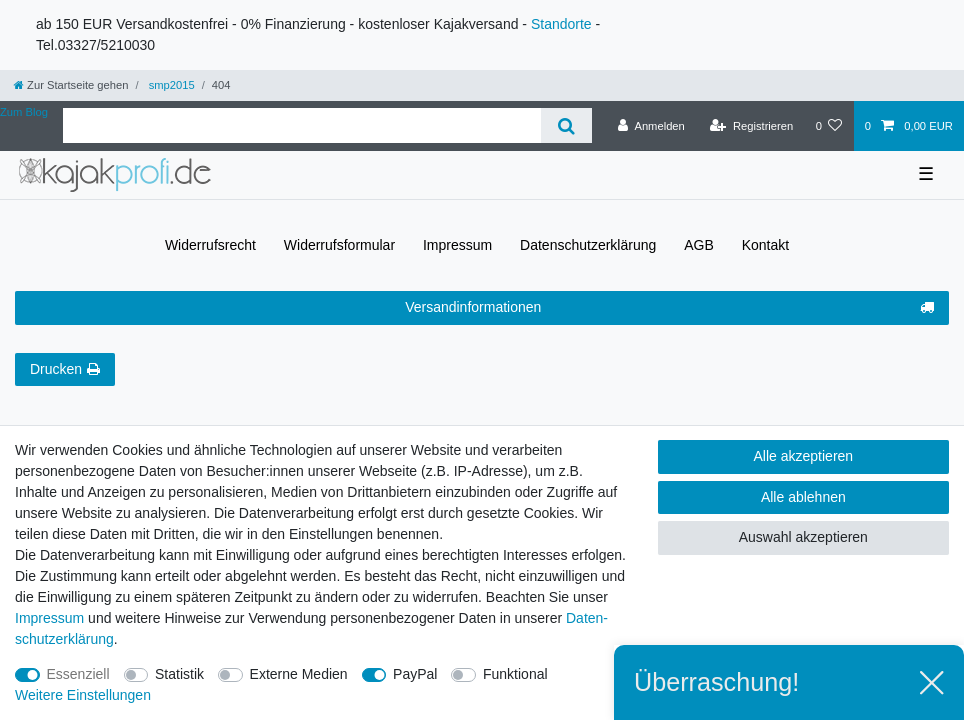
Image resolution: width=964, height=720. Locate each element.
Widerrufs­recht (210, 245)
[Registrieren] (751, 126)
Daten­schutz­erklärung (588, 245)
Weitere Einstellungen (83, 695)
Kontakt (765, 245)
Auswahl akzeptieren (803, 537)
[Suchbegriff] (302, 125)
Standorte (561, 24)
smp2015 (170, 85)
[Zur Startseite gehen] (71, 85)
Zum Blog (24, 112)
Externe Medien (299, 674)
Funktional (515, 674)
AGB (699, 245)
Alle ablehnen (803, 497)
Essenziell (78, 674)
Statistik (179, 674)
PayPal (415, 674)
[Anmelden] (651, 126)
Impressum (457, 245)
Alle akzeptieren (804, 456)
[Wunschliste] (828, 126)
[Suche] (566, 125)
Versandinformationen (669, 308)
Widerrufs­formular (339, 245)
